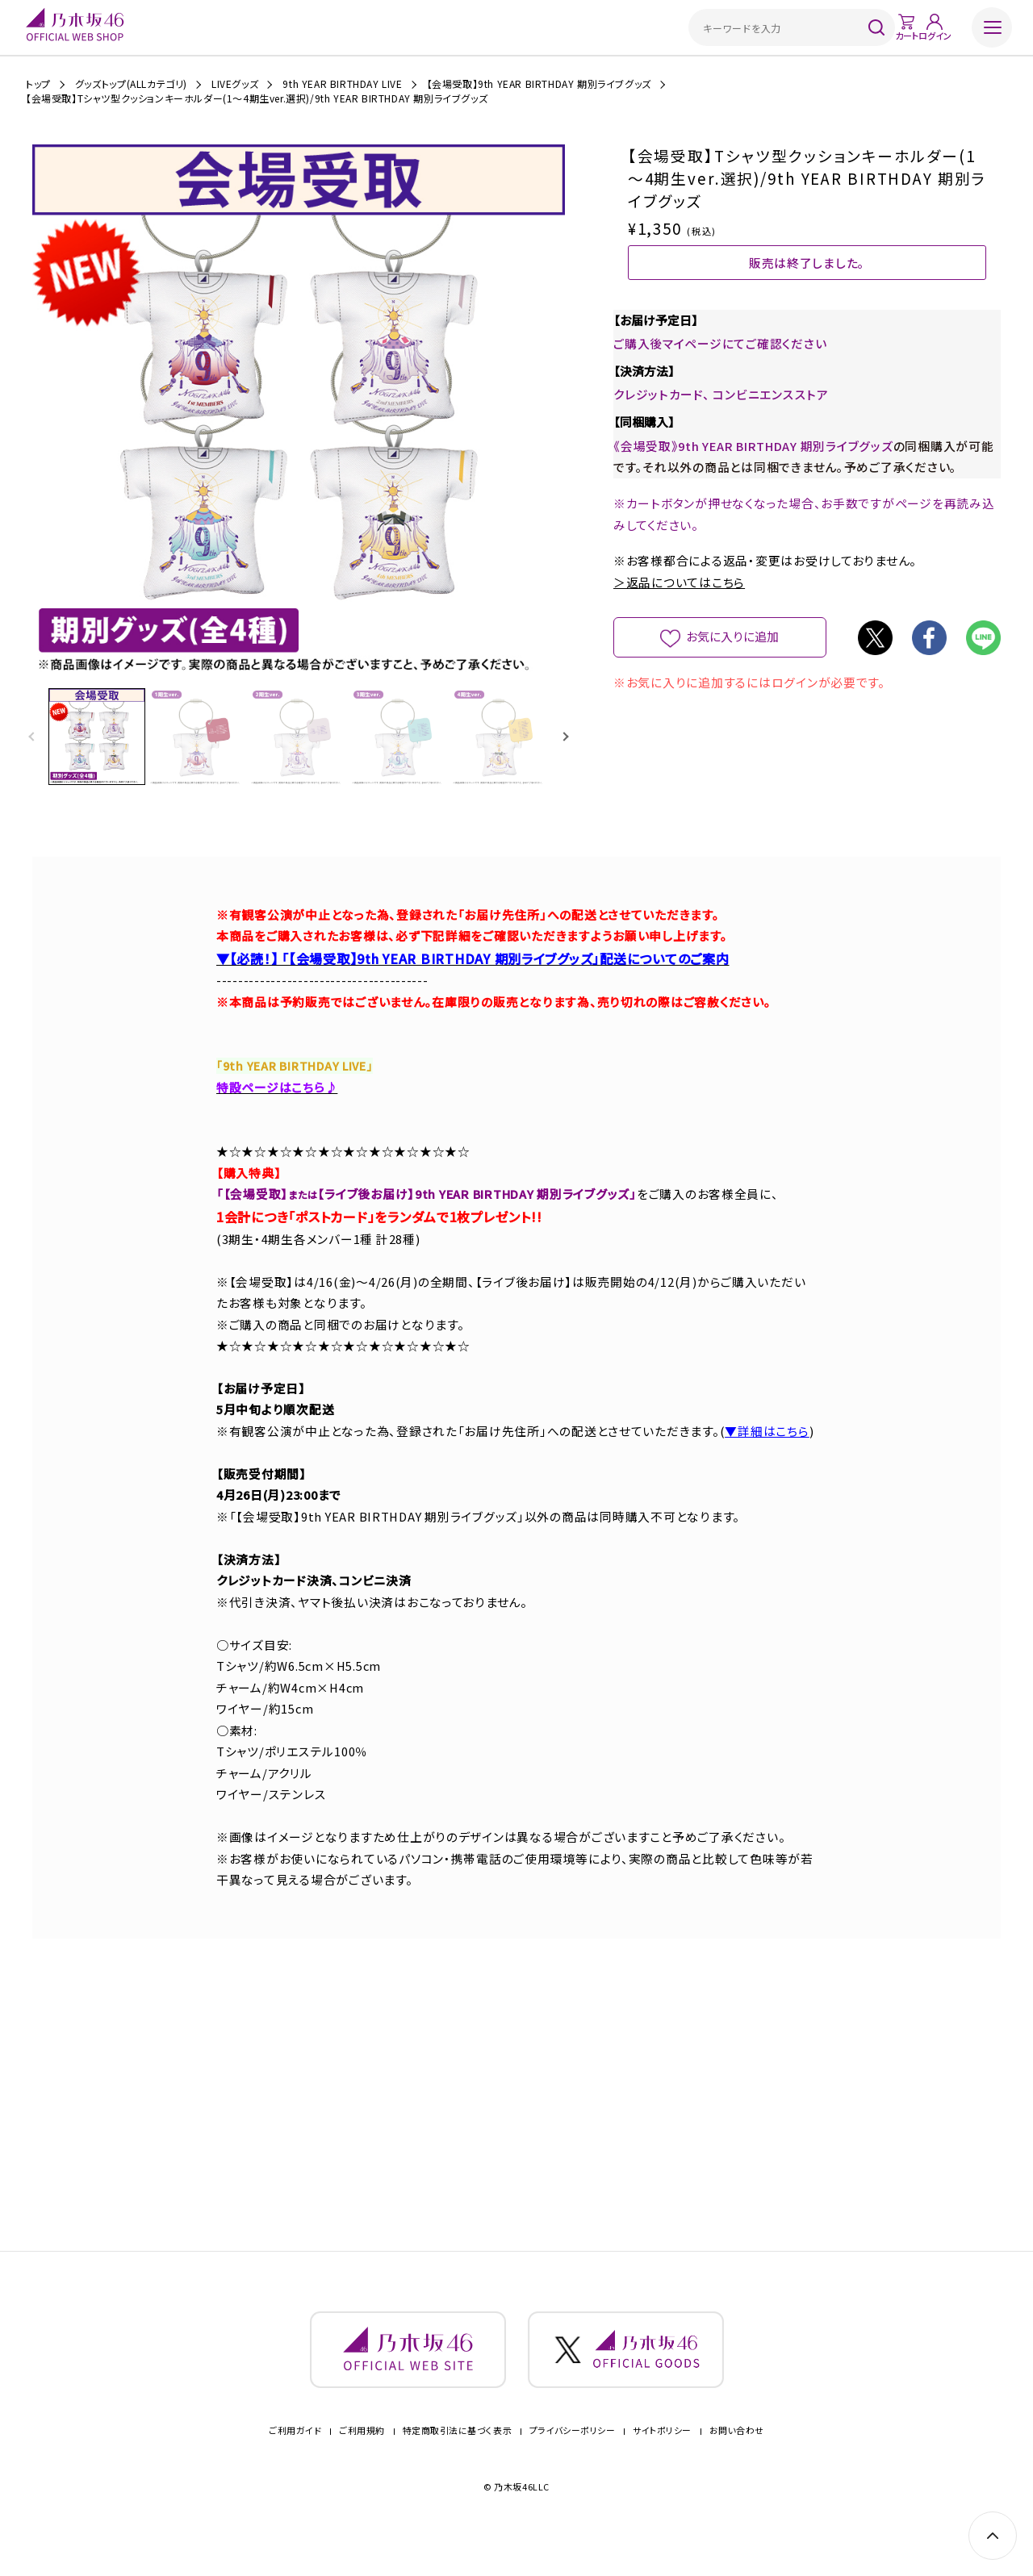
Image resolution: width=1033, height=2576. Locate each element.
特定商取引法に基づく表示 (457, 2455)
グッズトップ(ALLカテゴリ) (131, 84)
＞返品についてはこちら (679, 636)
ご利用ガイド (295, 2455)
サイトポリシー (662, 2455)
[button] (565, 738)
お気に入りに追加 (733, 690)
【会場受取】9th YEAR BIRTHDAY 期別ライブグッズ (539, 84)
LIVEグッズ (234, 84)
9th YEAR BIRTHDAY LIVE (342, 84)
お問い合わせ (736, 2455)
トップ (38, 84)
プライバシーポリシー (572, 2455)
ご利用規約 (362, 2455)
